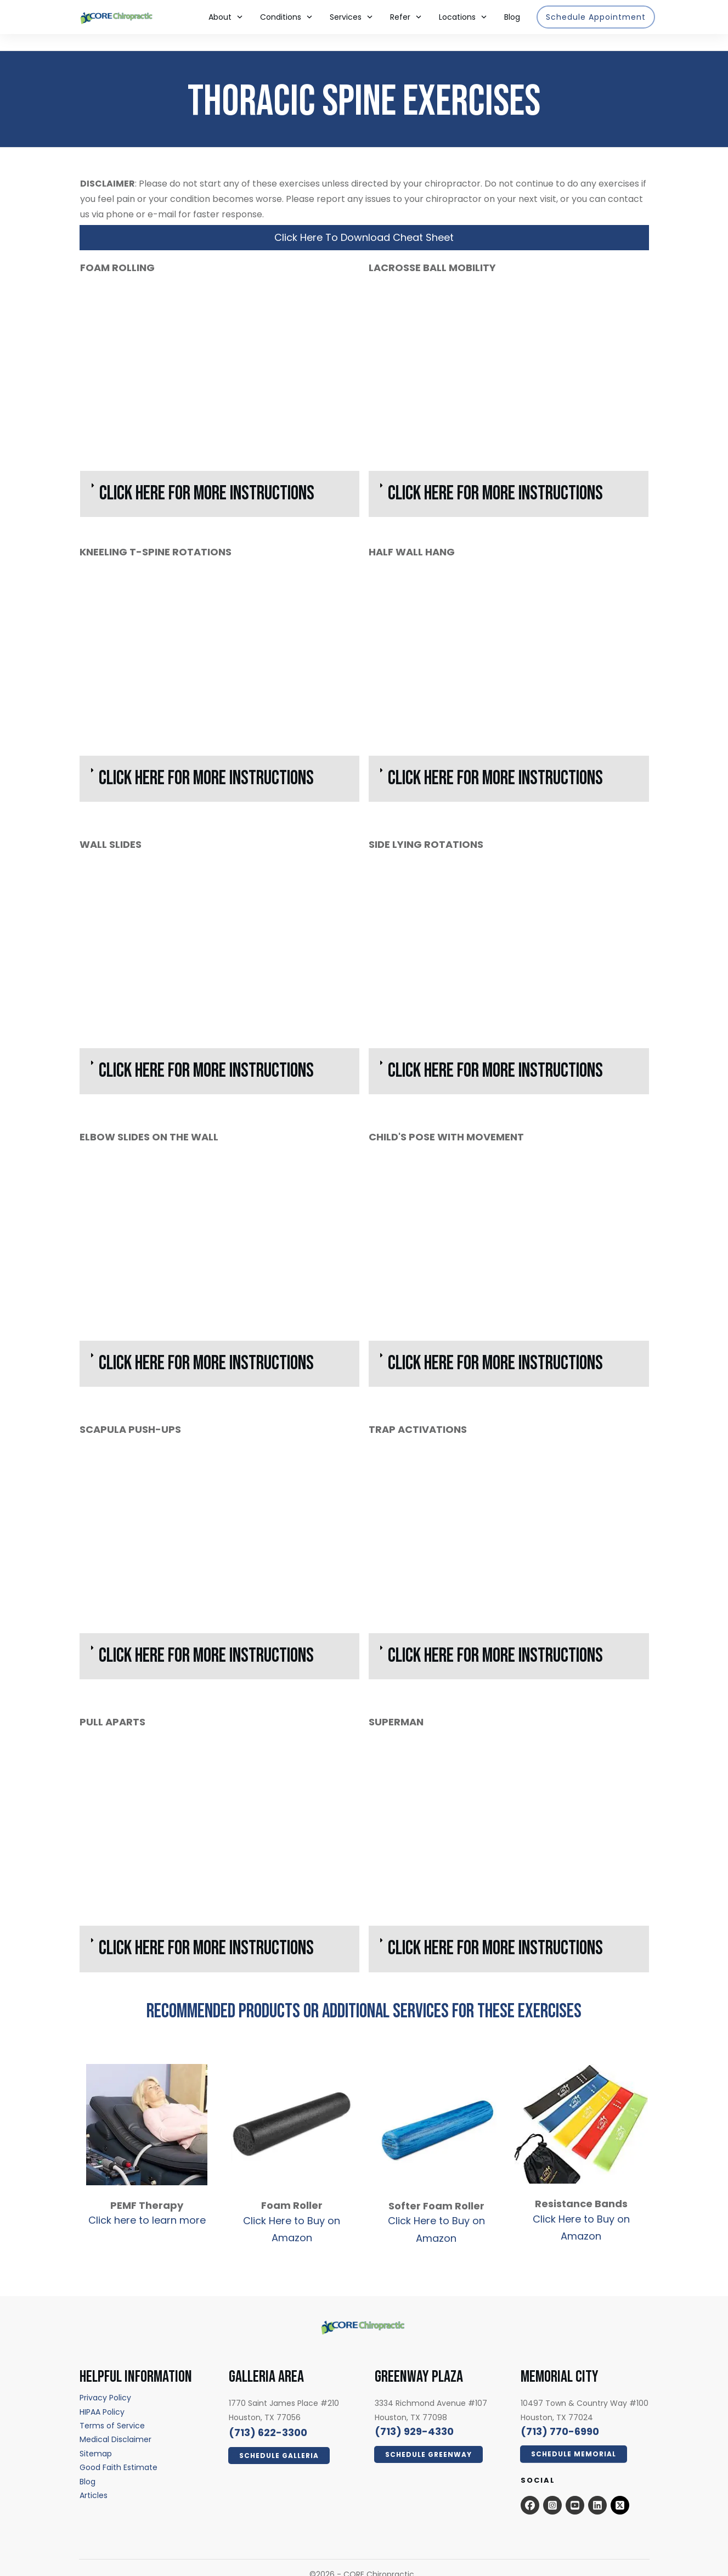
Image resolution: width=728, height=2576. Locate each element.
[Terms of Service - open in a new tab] (112, 2409)
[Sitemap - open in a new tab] (96, 2437)
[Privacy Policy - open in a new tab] (105, 2381)
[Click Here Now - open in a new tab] (279, 2439)
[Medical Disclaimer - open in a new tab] (115, 2422)
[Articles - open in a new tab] (94, 2478)
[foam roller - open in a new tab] (291, 2106)
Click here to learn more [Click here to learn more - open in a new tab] (147, 2204)
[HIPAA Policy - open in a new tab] (102, 2395)
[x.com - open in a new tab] (620, 2489)
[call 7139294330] (414, 2415)
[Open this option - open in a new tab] (530, 2489)
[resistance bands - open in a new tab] (581, 2118)
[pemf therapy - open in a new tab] (146, 2108)
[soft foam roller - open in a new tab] (436, 2110)
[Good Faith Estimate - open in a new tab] (118, 2450)
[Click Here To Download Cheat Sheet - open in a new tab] (364, 221)
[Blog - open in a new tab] (87, 2465)
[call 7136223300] (268, 2416)
